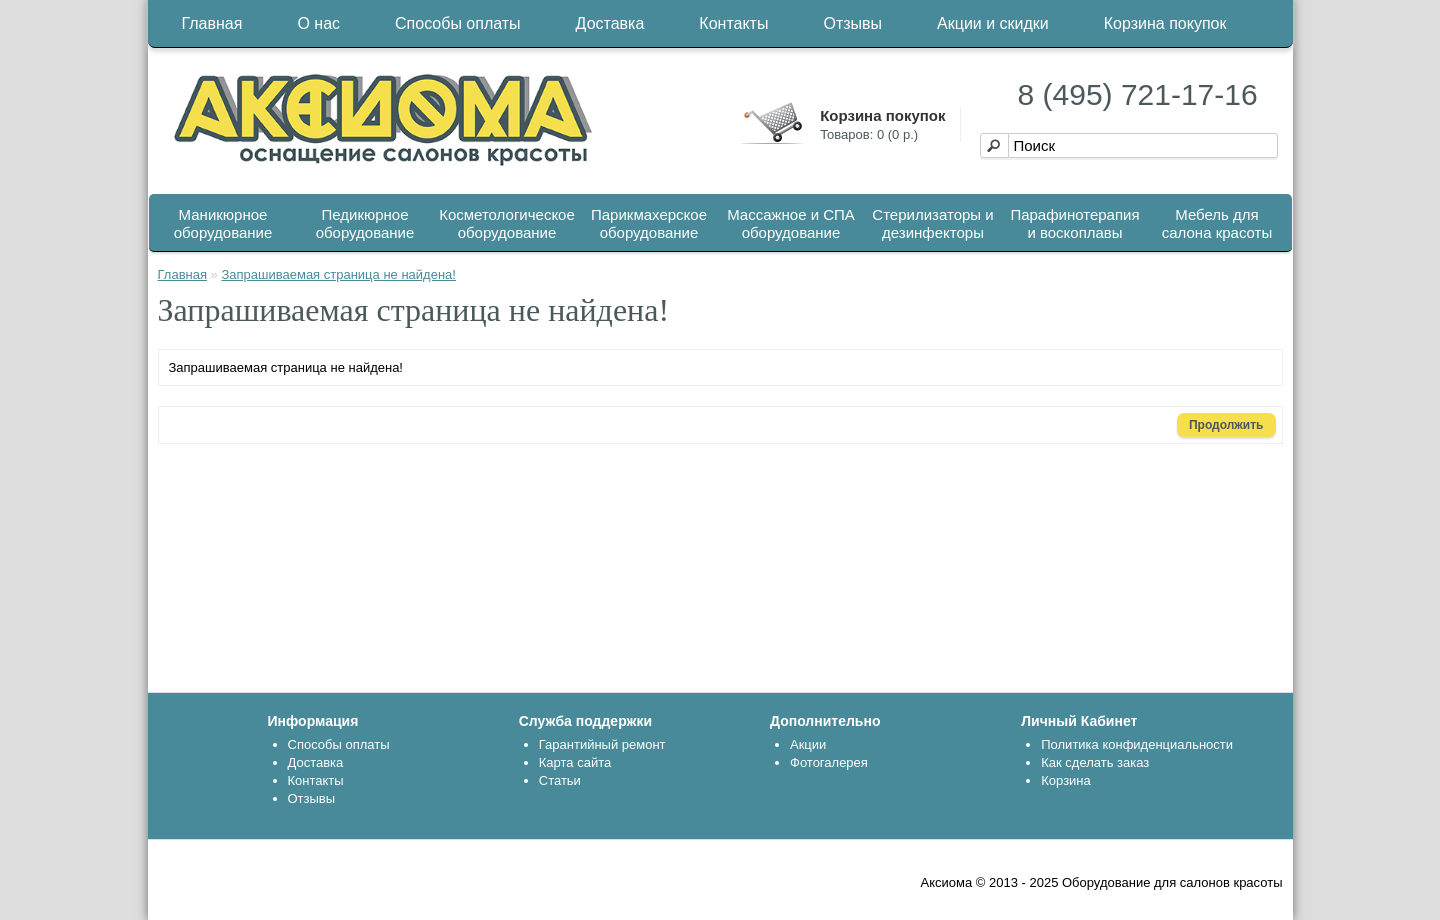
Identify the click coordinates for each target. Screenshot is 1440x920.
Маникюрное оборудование (223, 223)
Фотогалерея (829, 762)
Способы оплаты (458, 23)
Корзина (1066, 780)
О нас (318, 23)
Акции (808, 744)
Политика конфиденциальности (1137, 744)
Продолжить (1226, 425)
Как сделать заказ (1095, 762)
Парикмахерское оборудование (649, 223)
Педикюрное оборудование (365, 223)
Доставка (610, 23)
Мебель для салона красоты (1217, 223)
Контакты (733, 23)
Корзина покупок (1165, 23)
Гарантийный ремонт (602, 744)
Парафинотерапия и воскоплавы (1074, 223)
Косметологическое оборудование (507, 223)
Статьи (560, 780)
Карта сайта (575, 762)
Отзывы (852, 23)
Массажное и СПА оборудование (791, 223)
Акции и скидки (993, 23)
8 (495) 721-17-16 (1138, 94)
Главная (212, 23)
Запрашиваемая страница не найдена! (338, 274)
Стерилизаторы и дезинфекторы (932, 223)
